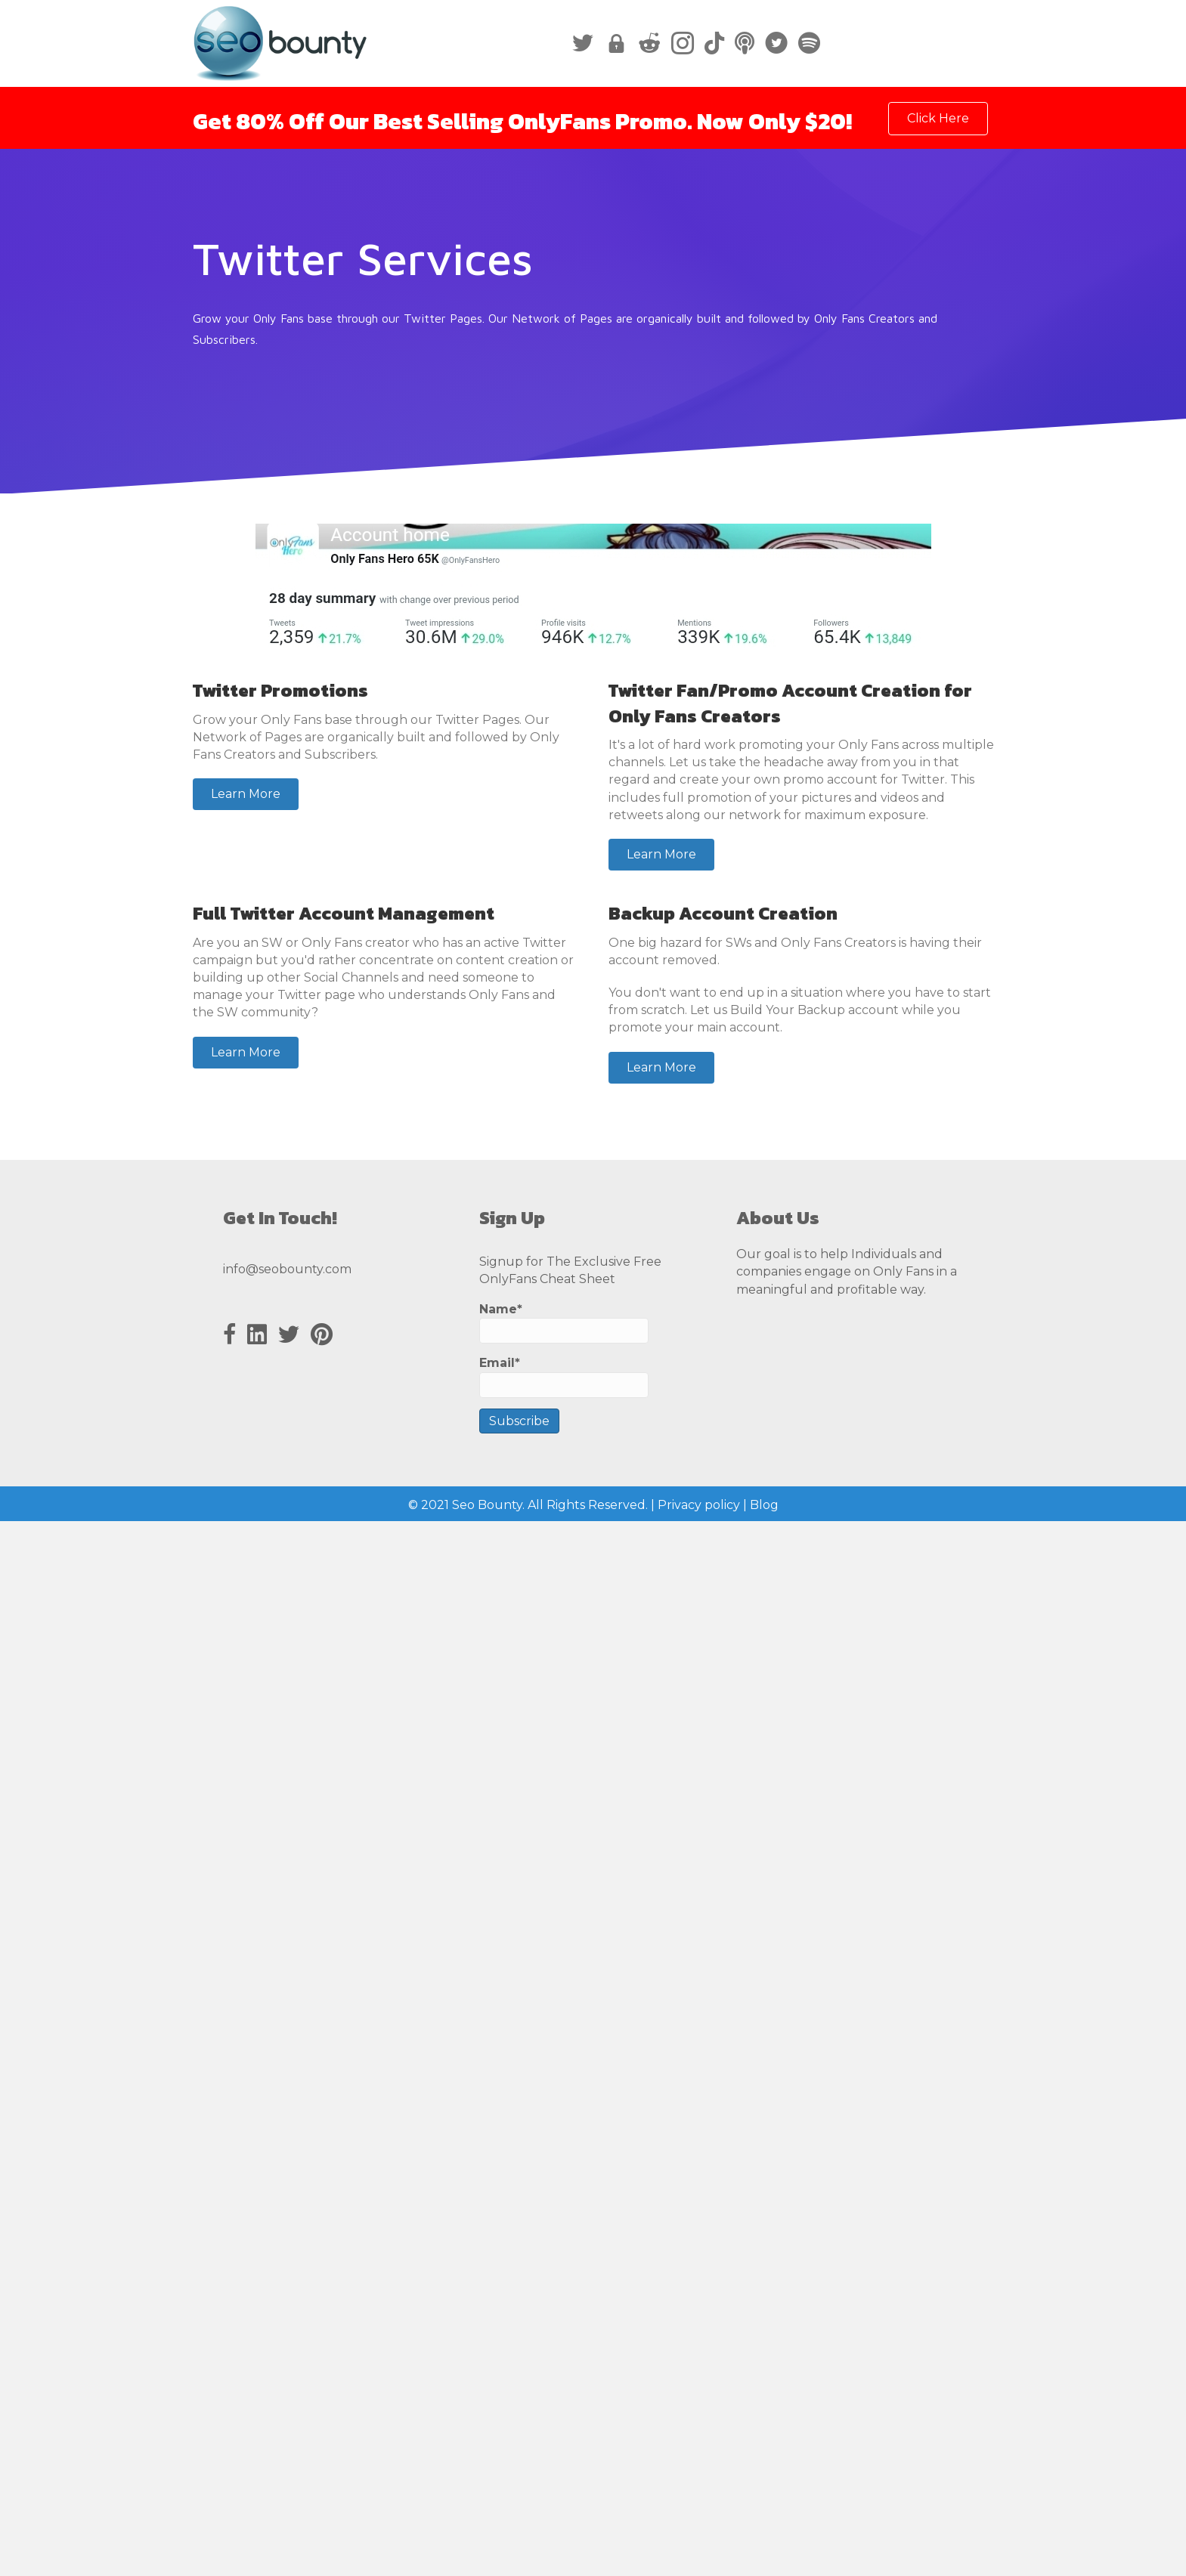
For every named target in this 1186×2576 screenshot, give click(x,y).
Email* (564, 1376)
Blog (764, 1505)
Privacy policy (699, 1505)
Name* (564, 1323)
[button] (246, 794)
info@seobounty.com (287, 1269)
